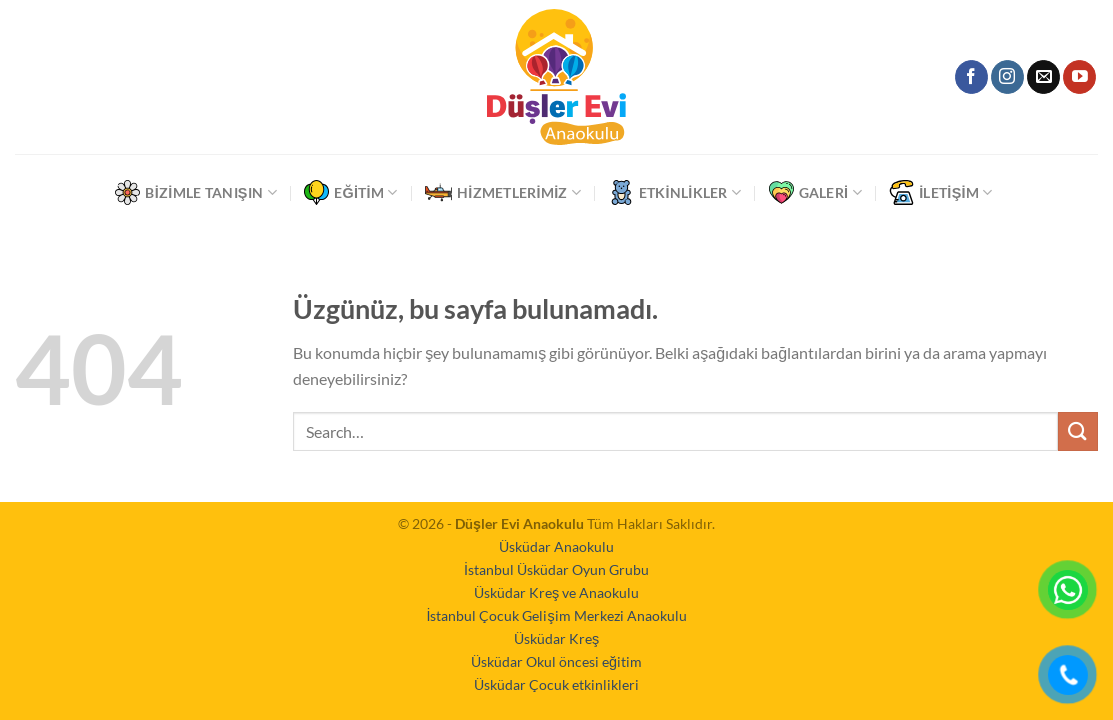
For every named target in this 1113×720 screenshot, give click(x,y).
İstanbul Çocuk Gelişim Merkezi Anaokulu (556, 615)
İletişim (940, 192)
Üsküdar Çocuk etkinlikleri (556, 684)
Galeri (815, 192)
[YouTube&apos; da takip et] (1079, 77)
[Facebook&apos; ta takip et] (971, 77)
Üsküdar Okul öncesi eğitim (556, 661)
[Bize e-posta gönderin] (1043, 77)
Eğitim (350, 192)
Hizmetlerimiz (503, 192)
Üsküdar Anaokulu (556, 546)
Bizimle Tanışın (195, 192)
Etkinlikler (675, 192)
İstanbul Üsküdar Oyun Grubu (556, 569)
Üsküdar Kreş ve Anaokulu (556, 592)
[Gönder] (1078, 431)
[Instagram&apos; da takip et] (1007, 77)
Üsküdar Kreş (556, 638)
